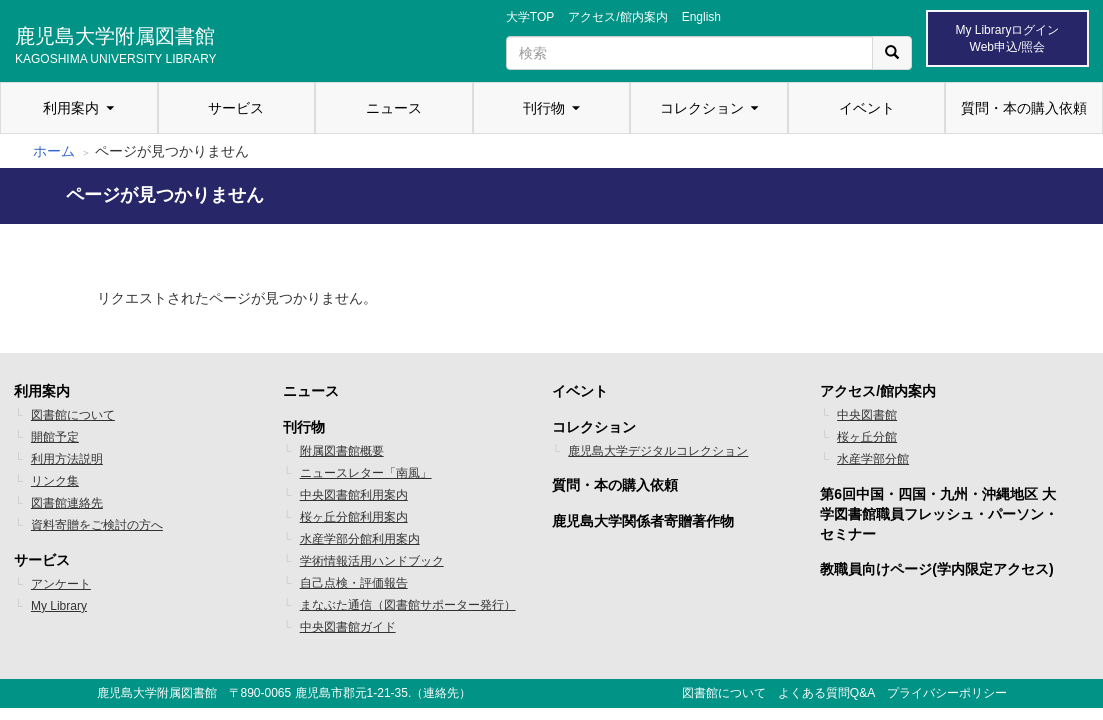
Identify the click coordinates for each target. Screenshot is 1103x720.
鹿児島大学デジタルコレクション (658, 451)
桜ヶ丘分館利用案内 (354, 517)
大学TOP (530, 17)
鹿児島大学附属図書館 (116, 43)
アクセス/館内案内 (617, 17)
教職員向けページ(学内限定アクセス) (936, 569)
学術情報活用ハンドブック (372, 561)
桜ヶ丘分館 (867, 437)
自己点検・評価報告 (354, 583)
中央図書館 (867, 415)
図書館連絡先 (67, 503)
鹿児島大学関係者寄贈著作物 (643, 521)
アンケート (61, 584)
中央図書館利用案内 (354, 495)
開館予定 (55, 437)
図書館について (73, 415)
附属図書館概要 (342, 451)
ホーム (54, 151)
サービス (236, 108)
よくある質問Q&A (826, 693)
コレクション (702, 108)
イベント (867, 108)
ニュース (394, 108)
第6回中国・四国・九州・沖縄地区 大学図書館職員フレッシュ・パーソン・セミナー (939, 514)
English (701, 17)
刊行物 (544, 108)
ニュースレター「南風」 (366, 473)
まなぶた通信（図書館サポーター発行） (408, 605)
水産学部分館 (873, 459)
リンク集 (55, 481)
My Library (59, 606)
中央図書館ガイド (348, 627)
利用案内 (71, 108)
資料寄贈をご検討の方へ (97, 525)
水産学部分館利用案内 (360, 539)
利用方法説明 (67, 459)
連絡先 (441, 693)
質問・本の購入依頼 (1024, 108)
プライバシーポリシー (947, 693)
